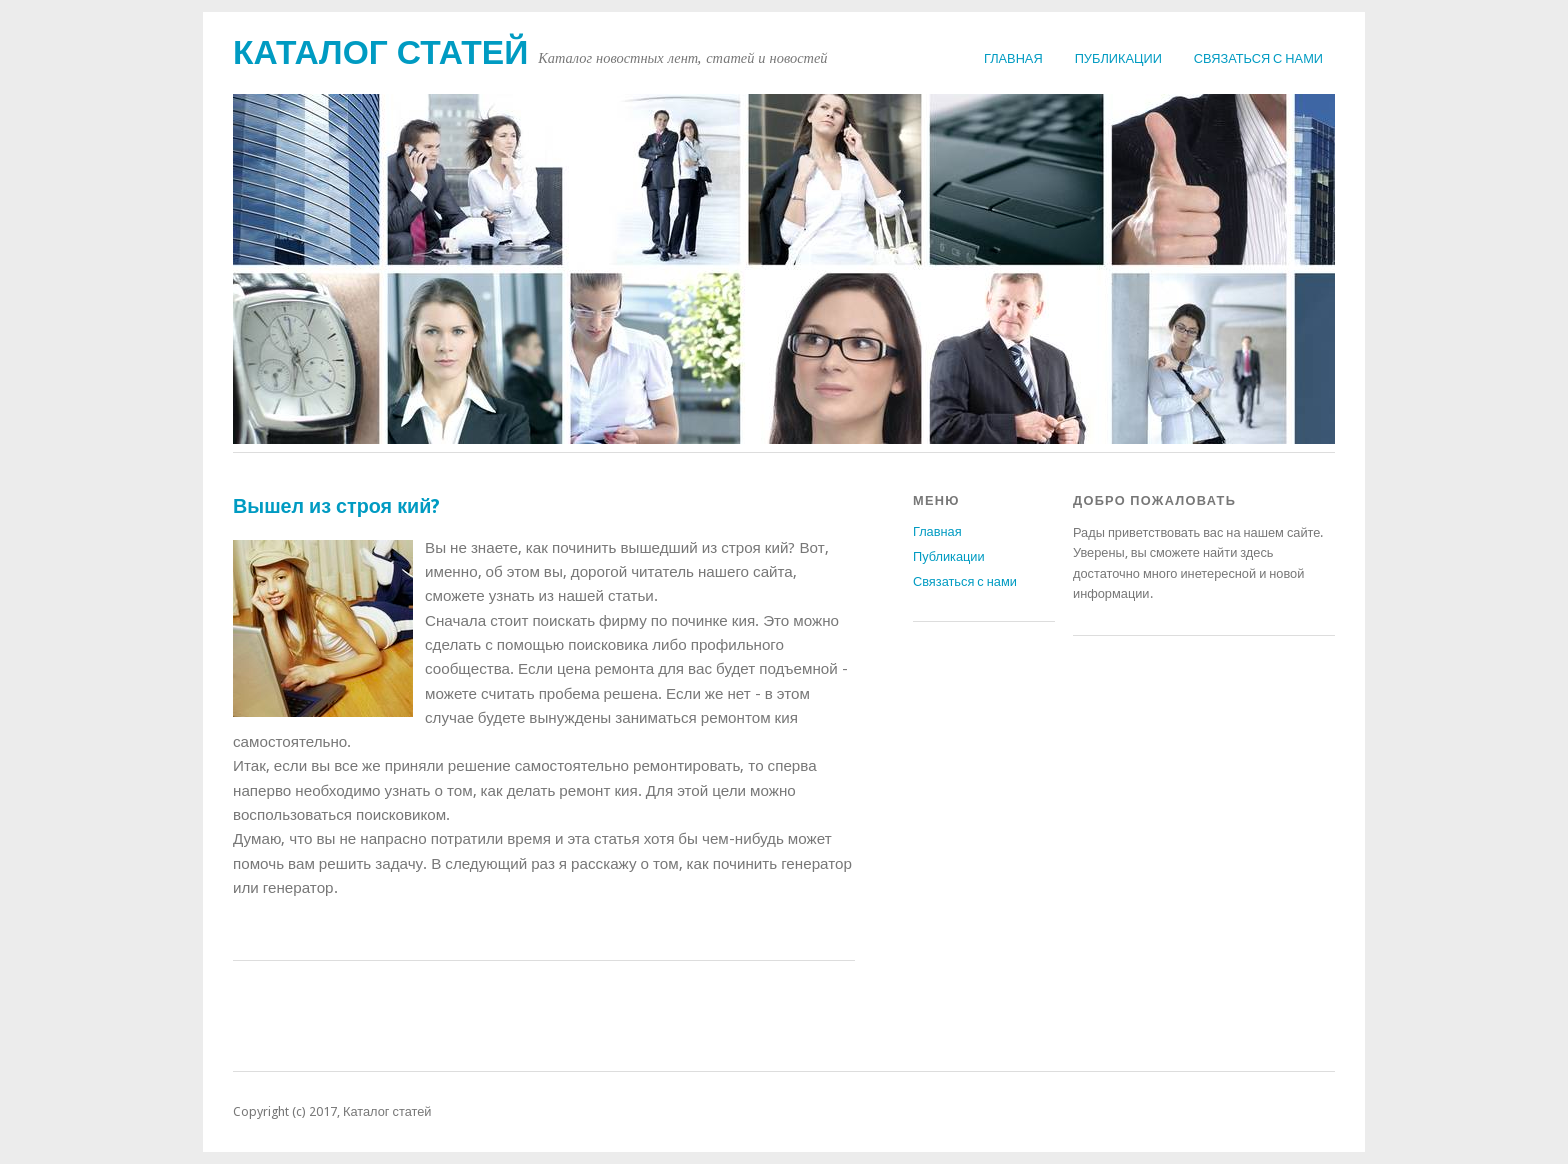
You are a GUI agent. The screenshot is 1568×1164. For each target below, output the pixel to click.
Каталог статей (380, 52)
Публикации (1118, 58)
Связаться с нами (1258, 58)
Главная (1013, 58)
